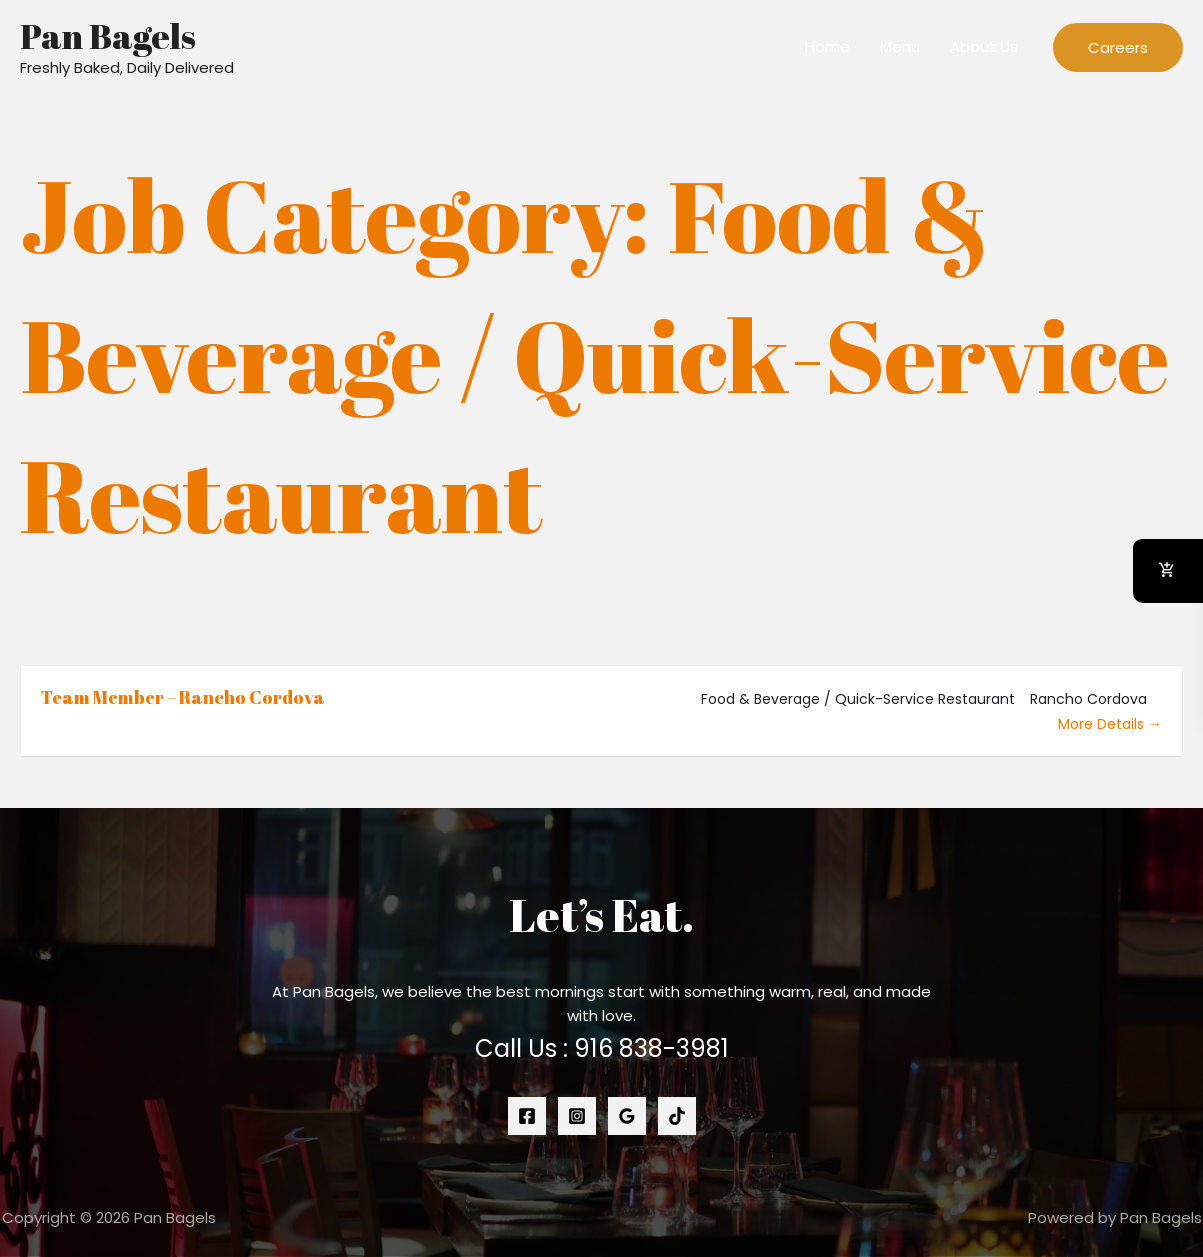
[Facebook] (527, 1116)
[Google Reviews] (627, 1116)
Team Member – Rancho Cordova (183, 697)
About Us (984, 46)
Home (827, 46)
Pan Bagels (108, 35)
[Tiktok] (677, 1116)
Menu (900, 46)
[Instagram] (577, 1116)
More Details (1110, 724)
